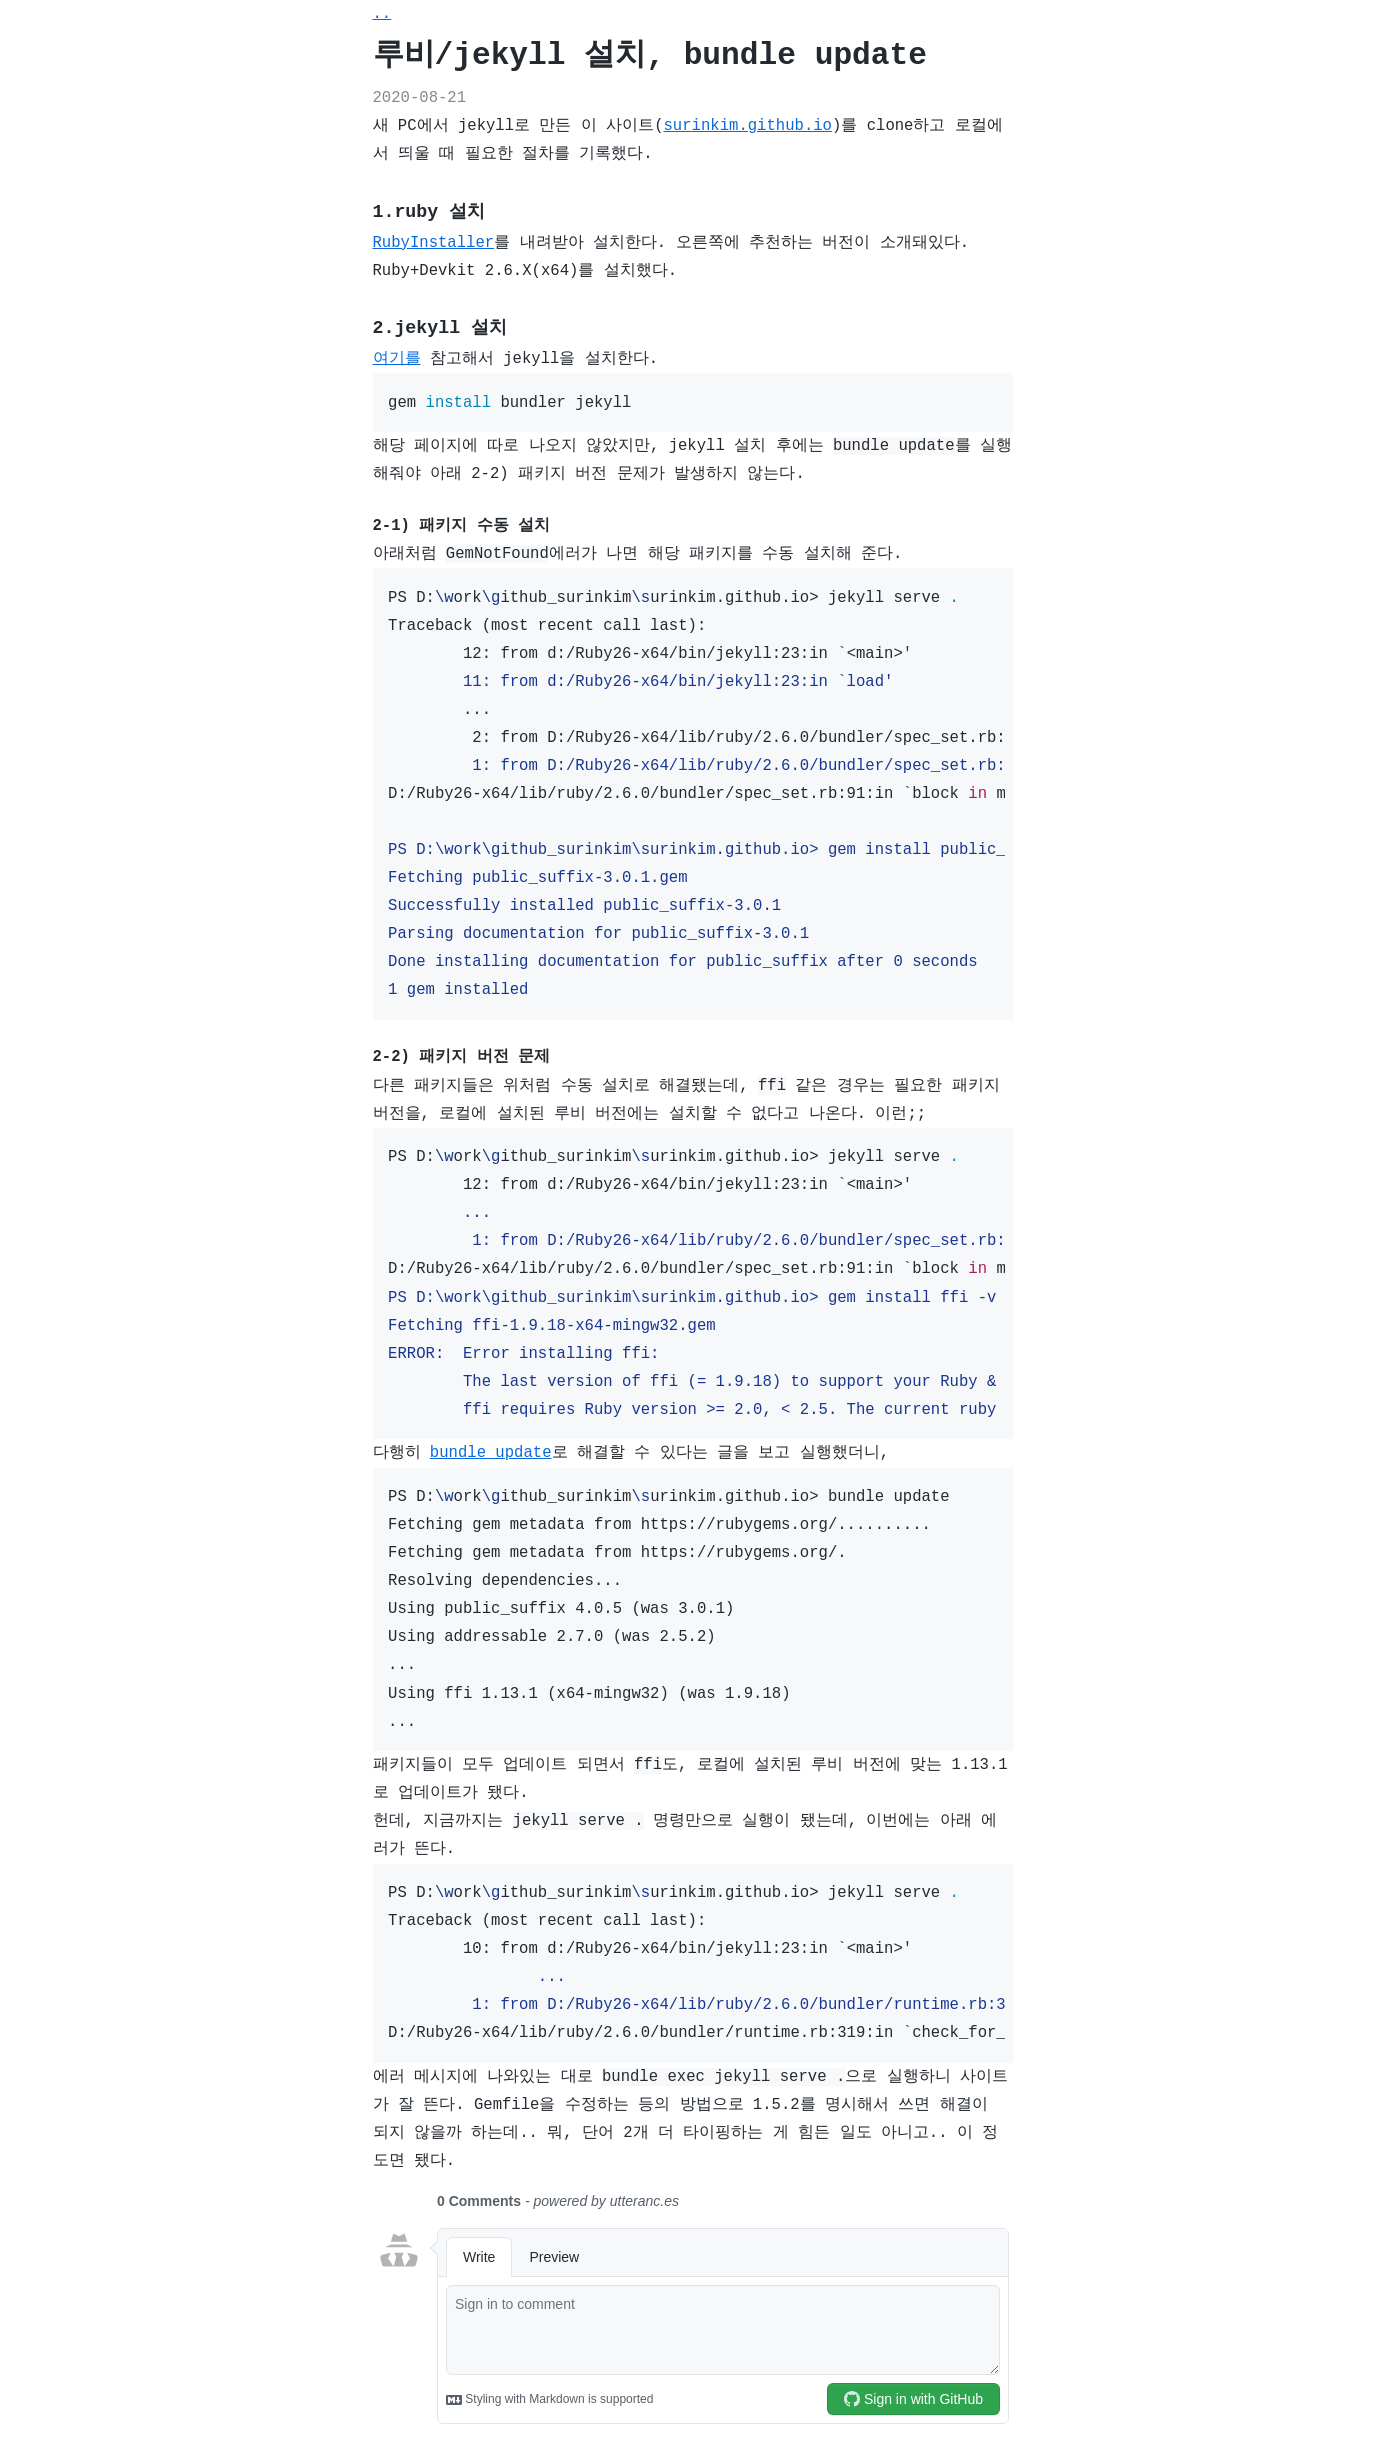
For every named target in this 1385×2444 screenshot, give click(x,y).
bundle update (491, 1453)
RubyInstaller (434, 243)
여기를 (397, 359)
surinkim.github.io (748, 126)
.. (382, 14)
